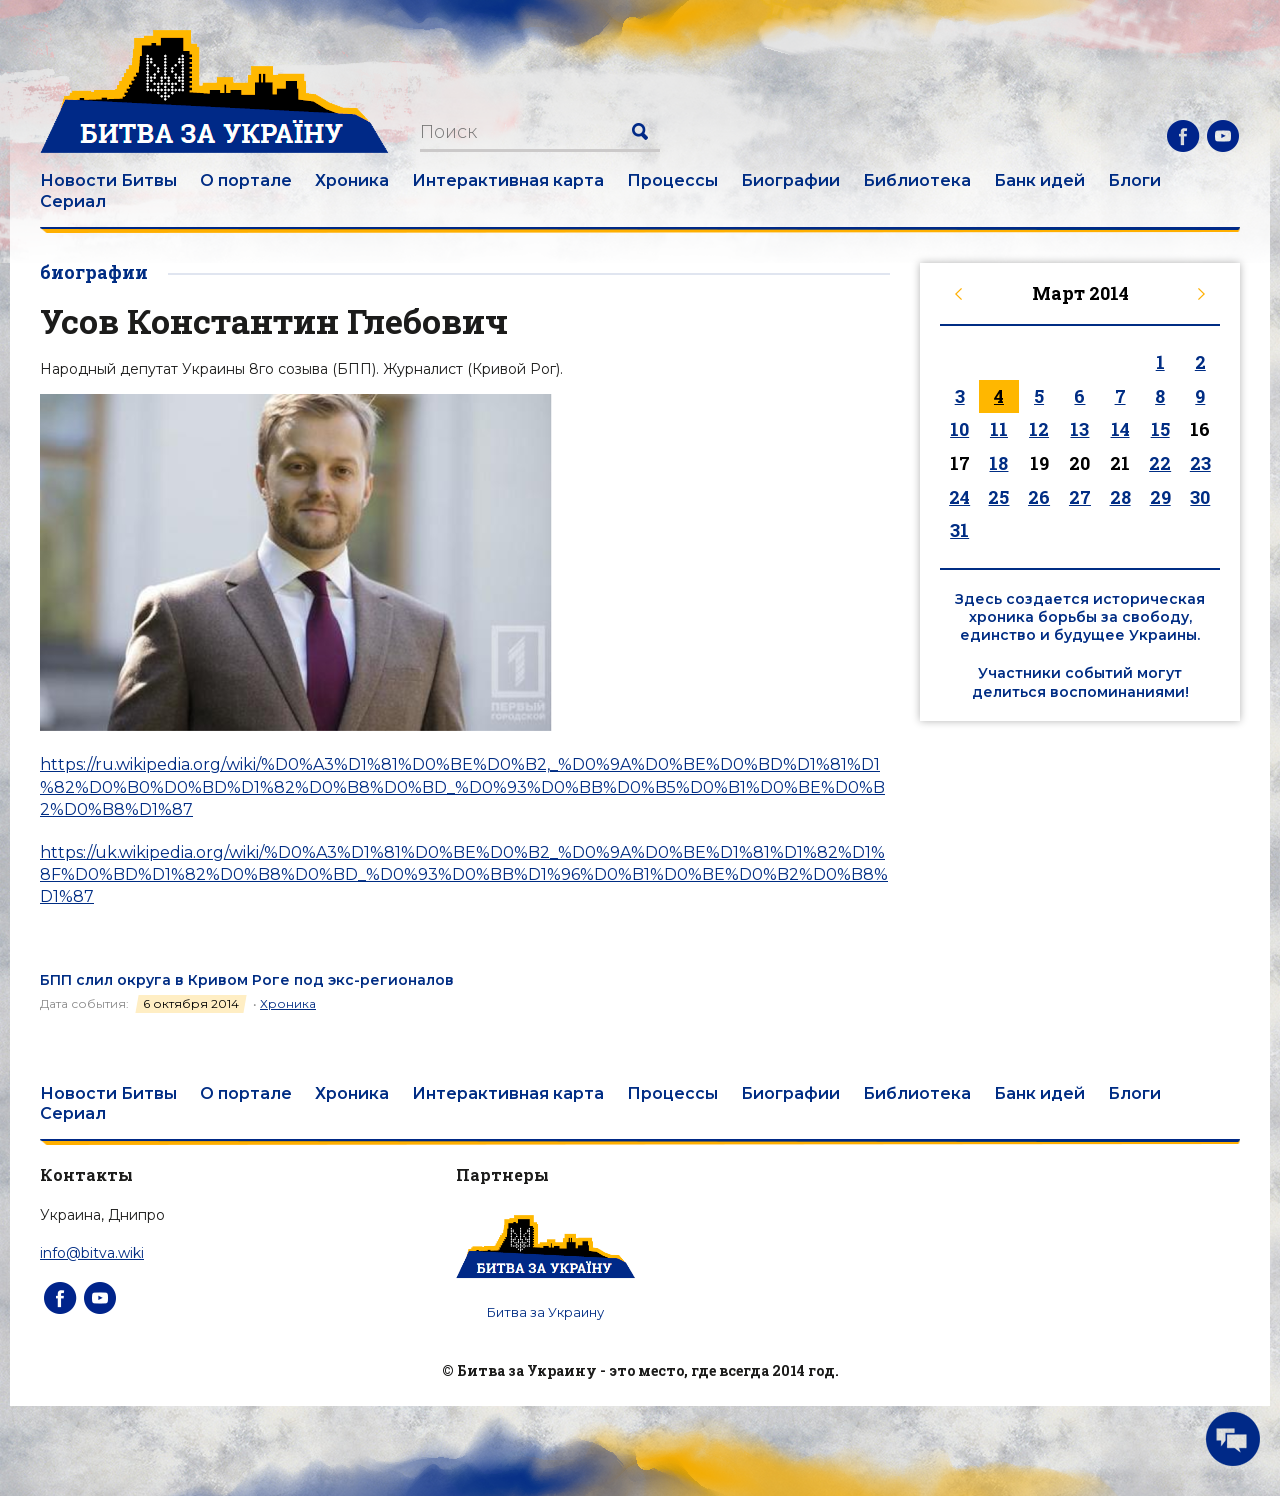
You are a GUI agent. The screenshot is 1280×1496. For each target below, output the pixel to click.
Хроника (352, 180)
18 (998, 463)
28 (1120, 497)
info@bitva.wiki (92, 1253)
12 (1039, 429)
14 (1120, 429)
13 (1079, 429)
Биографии (790, 180)
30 (1200, 497)
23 (1200, 463)
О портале (246, 180)
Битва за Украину (545, 1312)
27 (1080, 497)
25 (998, 497)
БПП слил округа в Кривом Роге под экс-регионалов (247, 980)
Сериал (73, 201)
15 (1160, 429)
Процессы (672, 180)
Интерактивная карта (508, 180)
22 (1160, 463)
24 (959, 497)
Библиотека (917, 180)
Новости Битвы (108, 180)
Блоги (1134, 180)
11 (999, 429)
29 (1160, 497)
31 (959, 530)
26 (1039, 497)
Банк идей (1039, 180)
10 (959, 429)
